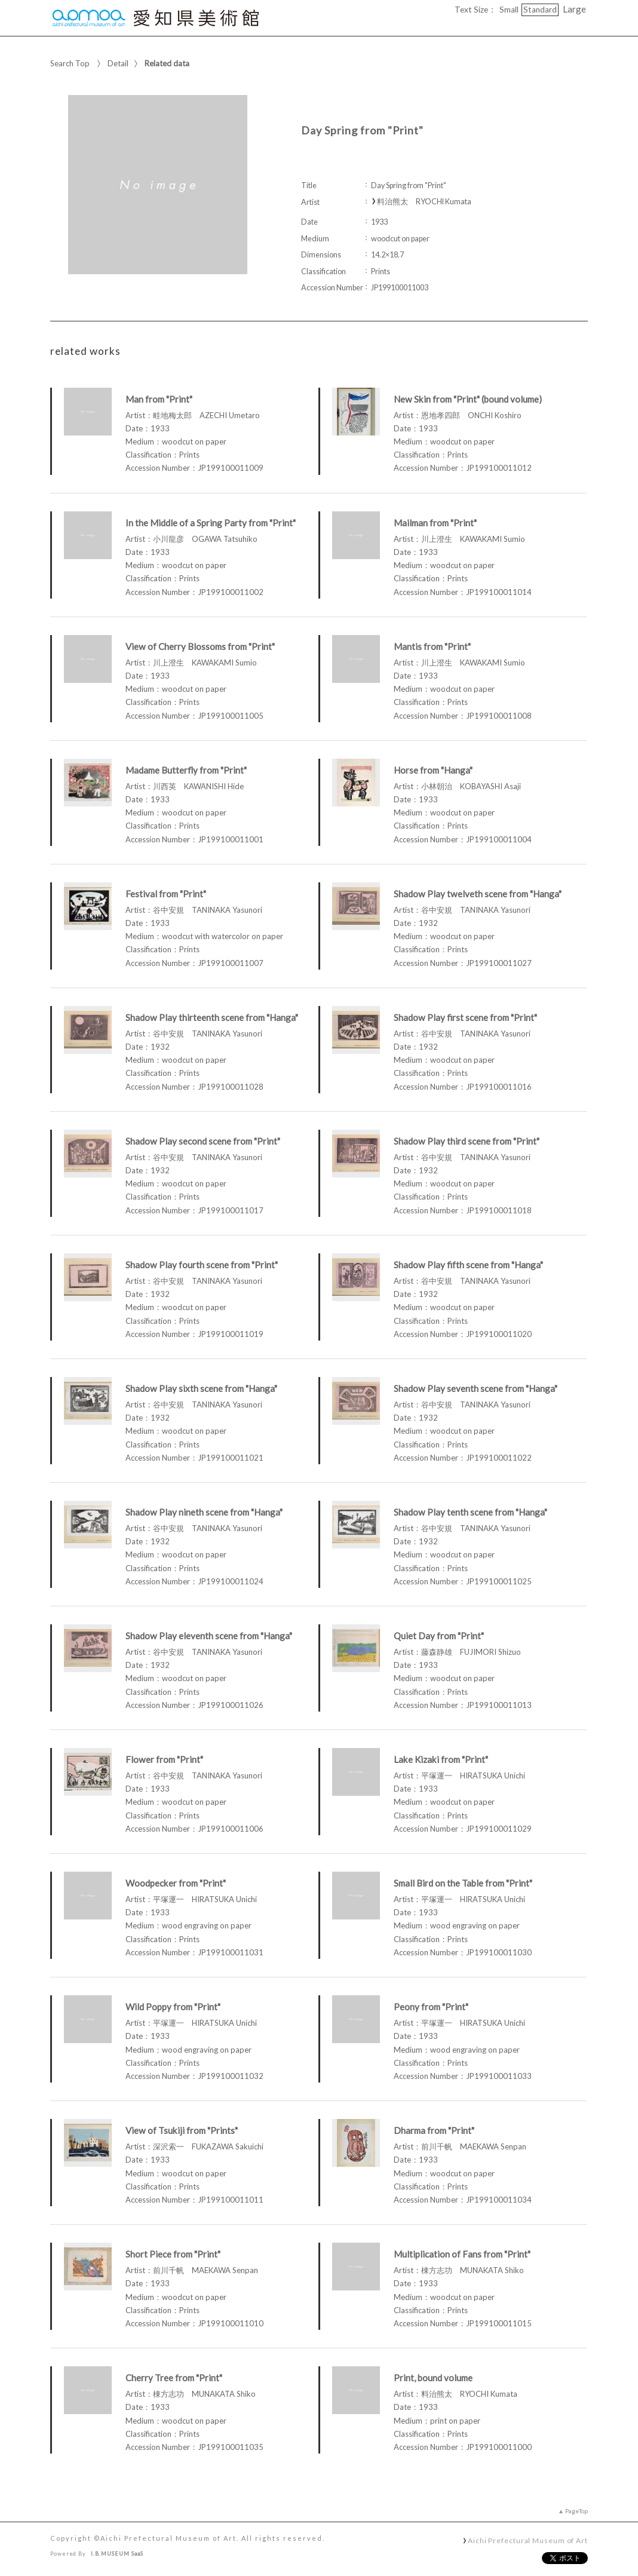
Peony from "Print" (431, 2006)
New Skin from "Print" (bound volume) (468, 399)
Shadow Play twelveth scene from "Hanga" (478, 893)
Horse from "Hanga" (433, 770)
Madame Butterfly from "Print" (186, 770)
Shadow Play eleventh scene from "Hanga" (208, 1635)
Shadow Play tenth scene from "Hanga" (470, 1512)
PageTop (576, 2510)
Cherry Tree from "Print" (173, 2377)
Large (574, 9)
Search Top (70, 63)
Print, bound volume (433, 2377)
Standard (540, 9)
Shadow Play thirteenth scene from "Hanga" (211, 1017)
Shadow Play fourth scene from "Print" (201, 1264)
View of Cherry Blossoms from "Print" (200, 646)
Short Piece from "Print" (172, 2254)
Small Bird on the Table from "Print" (463, 1883)
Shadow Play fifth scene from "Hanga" (468, 1264)
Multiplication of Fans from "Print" (462, 2254)
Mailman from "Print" (435, 522)
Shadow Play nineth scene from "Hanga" (204, 1512)
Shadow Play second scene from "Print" (202, 1141)
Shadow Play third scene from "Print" (466, 1141)
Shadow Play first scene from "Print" (465, 1017)
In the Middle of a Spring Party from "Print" (210, 522)
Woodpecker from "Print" (175, 1883)
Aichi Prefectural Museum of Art (528, 2540)
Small (509, 9)
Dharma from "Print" (434, 2130)
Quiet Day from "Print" (439, 1635)
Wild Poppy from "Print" (172, 2006)
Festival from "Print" (165, 893)
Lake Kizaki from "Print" (441, 1759)
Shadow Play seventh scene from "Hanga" (475, 1388)
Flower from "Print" (164, 1759)
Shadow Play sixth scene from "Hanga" (201, 1388)
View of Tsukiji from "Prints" (181, 2130)
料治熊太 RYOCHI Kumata (424, 201)
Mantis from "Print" (432, 646)
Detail (118, 63)
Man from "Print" (158, 399)
